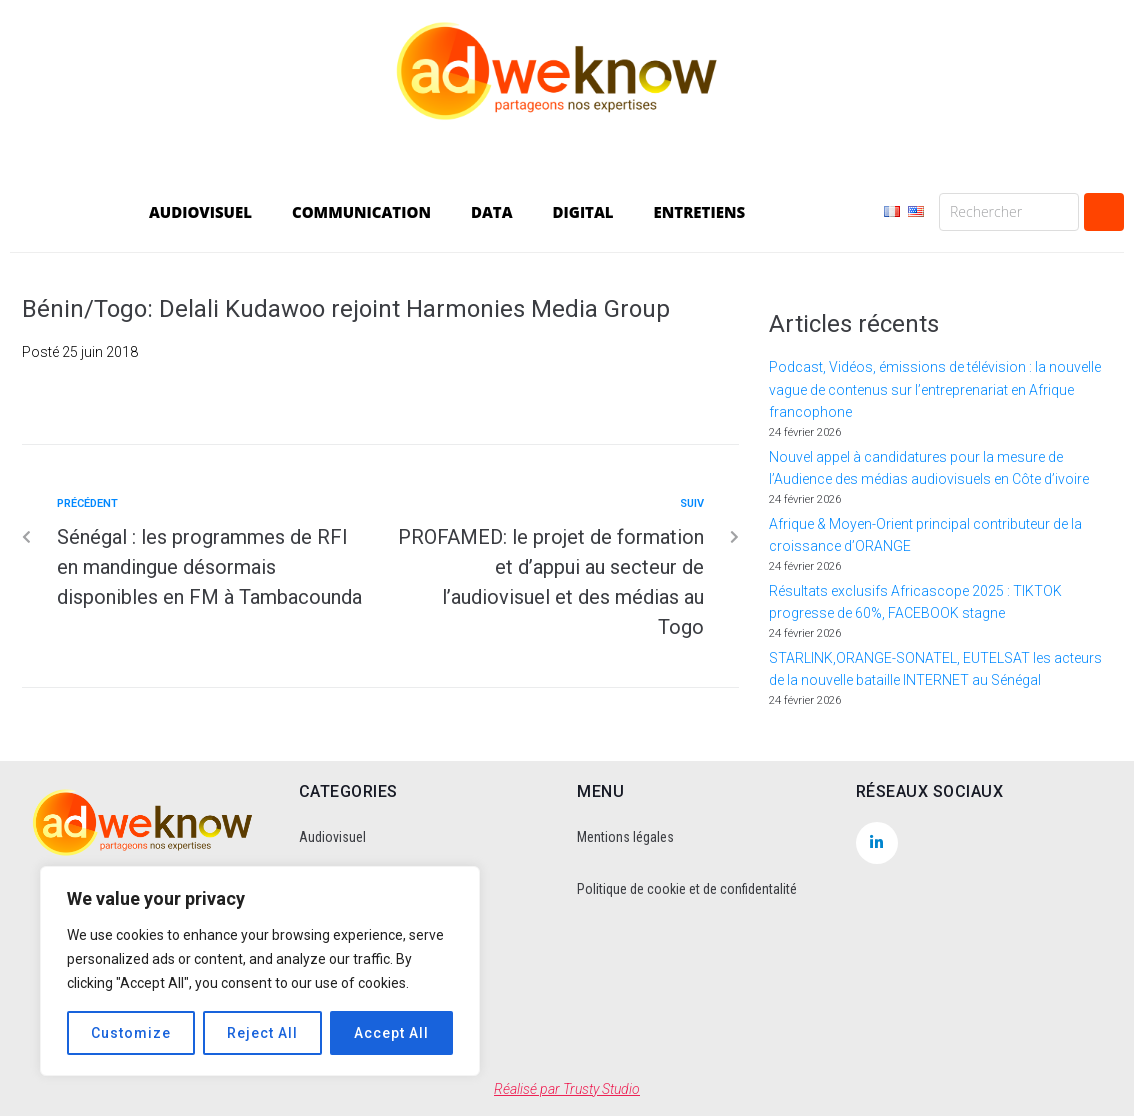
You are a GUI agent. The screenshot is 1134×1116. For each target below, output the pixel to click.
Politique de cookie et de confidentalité (687, 889)
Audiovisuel (332, 837)
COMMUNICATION (361, 212)
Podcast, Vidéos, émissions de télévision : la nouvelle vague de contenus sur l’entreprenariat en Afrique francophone (935, 389)
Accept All (391, 1033)
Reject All (262, 1033)
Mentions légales (625, 837)
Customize (131, 1033)
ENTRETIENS (699, 212)
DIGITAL (583, 212)
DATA (492, 212)
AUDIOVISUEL (200, 212)
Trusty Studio (601, 1089)
